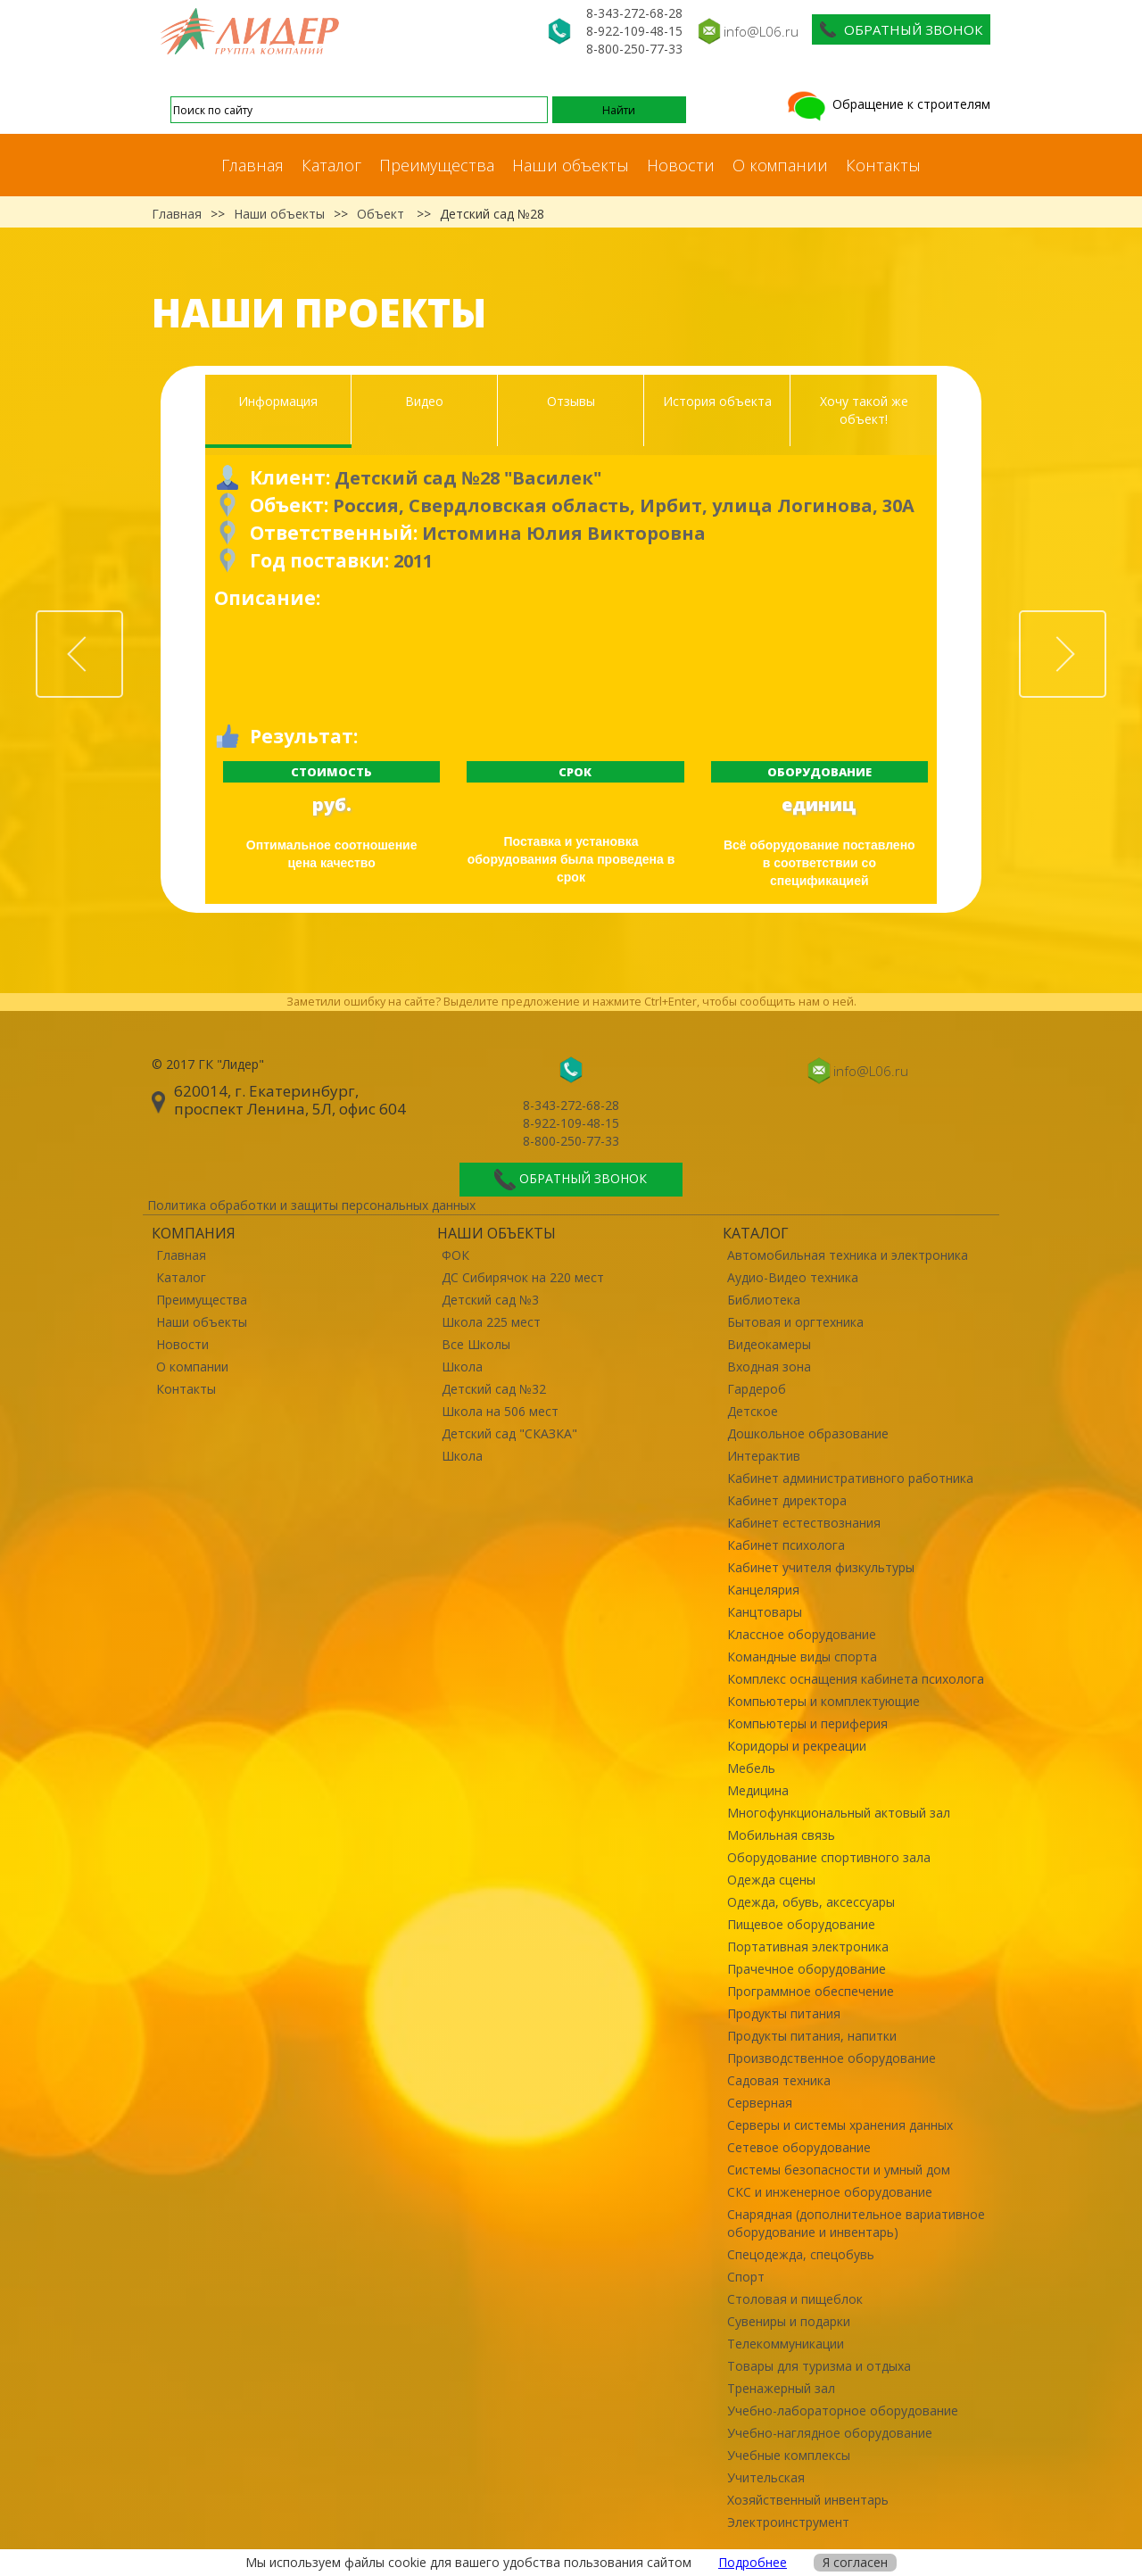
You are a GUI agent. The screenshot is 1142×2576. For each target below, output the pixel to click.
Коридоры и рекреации (796, 1745)
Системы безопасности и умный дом (838, 2169)
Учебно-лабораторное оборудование (842, 2410)
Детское (752, 1411)
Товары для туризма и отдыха (819, 2365)
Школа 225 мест (491, 1321)
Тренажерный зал (781, 2388)
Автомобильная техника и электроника (847, 1255)
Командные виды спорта (802, 1656)
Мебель (751, 1768)
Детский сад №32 (494, 1388)
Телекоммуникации (785, 2343)
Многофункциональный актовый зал (838, 1812)
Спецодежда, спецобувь (800, 2254)
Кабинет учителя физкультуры (820, 1567)
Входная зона (769, 1366)
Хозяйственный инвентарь (808, 2499)
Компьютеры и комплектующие (823, 1701)
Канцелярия (763, 1589)
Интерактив (763, 1455)
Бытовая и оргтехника (795, 1321)
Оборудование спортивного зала (829, 1857)
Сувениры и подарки (788, 2321)
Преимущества (436, 165)
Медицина (758, 1790)
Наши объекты (570, 165)
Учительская (766, 2477)
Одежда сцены (771, 1879)
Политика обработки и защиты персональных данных (311, 1205)
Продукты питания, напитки (812, 2035)
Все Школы (476, 1344)
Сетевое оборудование (799, 2147)
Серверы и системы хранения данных (840, 2124)
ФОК (455, 1255)
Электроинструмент (788, 2522)
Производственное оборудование (831, 2058)
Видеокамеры (769, 1344)
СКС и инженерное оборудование (829, 2191)
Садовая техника (779, 2080)
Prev (122, 620)
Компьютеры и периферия (807, 1723)
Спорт (746, 2276)
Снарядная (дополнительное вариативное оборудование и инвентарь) (856, 2223)
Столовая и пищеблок (795, 2298)
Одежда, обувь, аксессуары (811, 1901)
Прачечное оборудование (806, 1968)
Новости (681, 165)
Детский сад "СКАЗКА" (509, 1433)
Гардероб (756, 1388)
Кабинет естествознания (804, 1522)
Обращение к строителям (887, 103)
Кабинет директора (787, 1500)
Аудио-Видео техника (792, 1277)
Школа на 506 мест (500, 1411)
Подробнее (752, 2562)
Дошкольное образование (808, 1433)
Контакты (883, 165)
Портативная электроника (808, 1946)
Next (1105, 620)
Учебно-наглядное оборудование (829, 2432)
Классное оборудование (801, 1634)
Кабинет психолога (786, 1544)
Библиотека (763, 1299)
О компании (780, 165)
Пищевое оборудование (801, 1924)
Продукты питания (783, 2013)
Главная (252, 165)
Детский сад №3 (490, 1299)
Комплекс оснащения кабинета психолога (855, 1678)
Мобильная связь (781, 1834)
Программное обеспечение (810, 1991)
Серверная (759, 2102)
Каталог (331, 165)
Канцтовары (764, 1611)
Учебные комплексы (788, 2455)
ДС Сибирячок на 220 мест (523, 1277)
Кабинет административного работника (850, 1478)
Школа (462, 1366)
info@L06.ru (761, 31)
